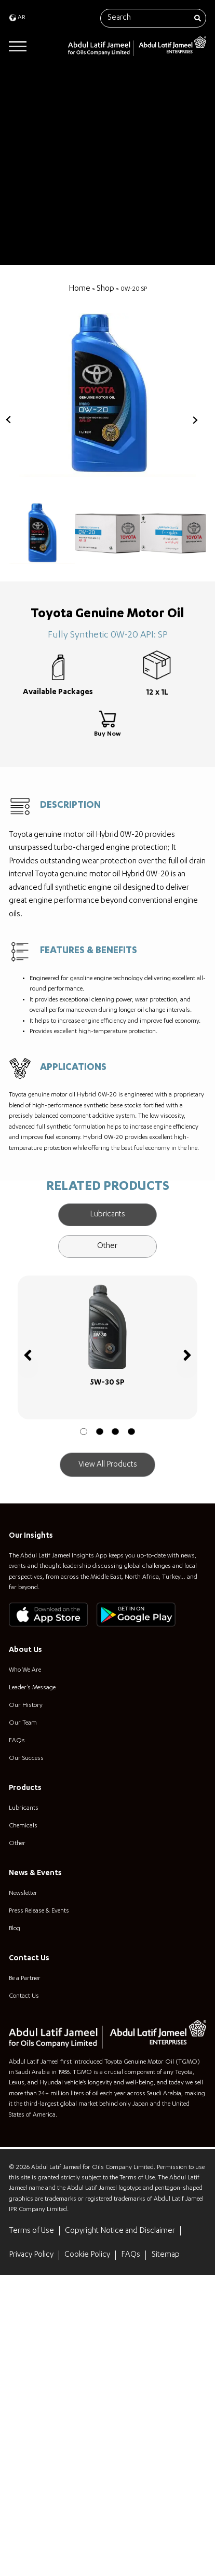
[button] (81, 1615)
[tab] (107, 1363)
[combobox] (153, 18)
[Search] (195, 17)
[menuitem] (19, 17)
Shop (102, 288)
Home (75, 288)
